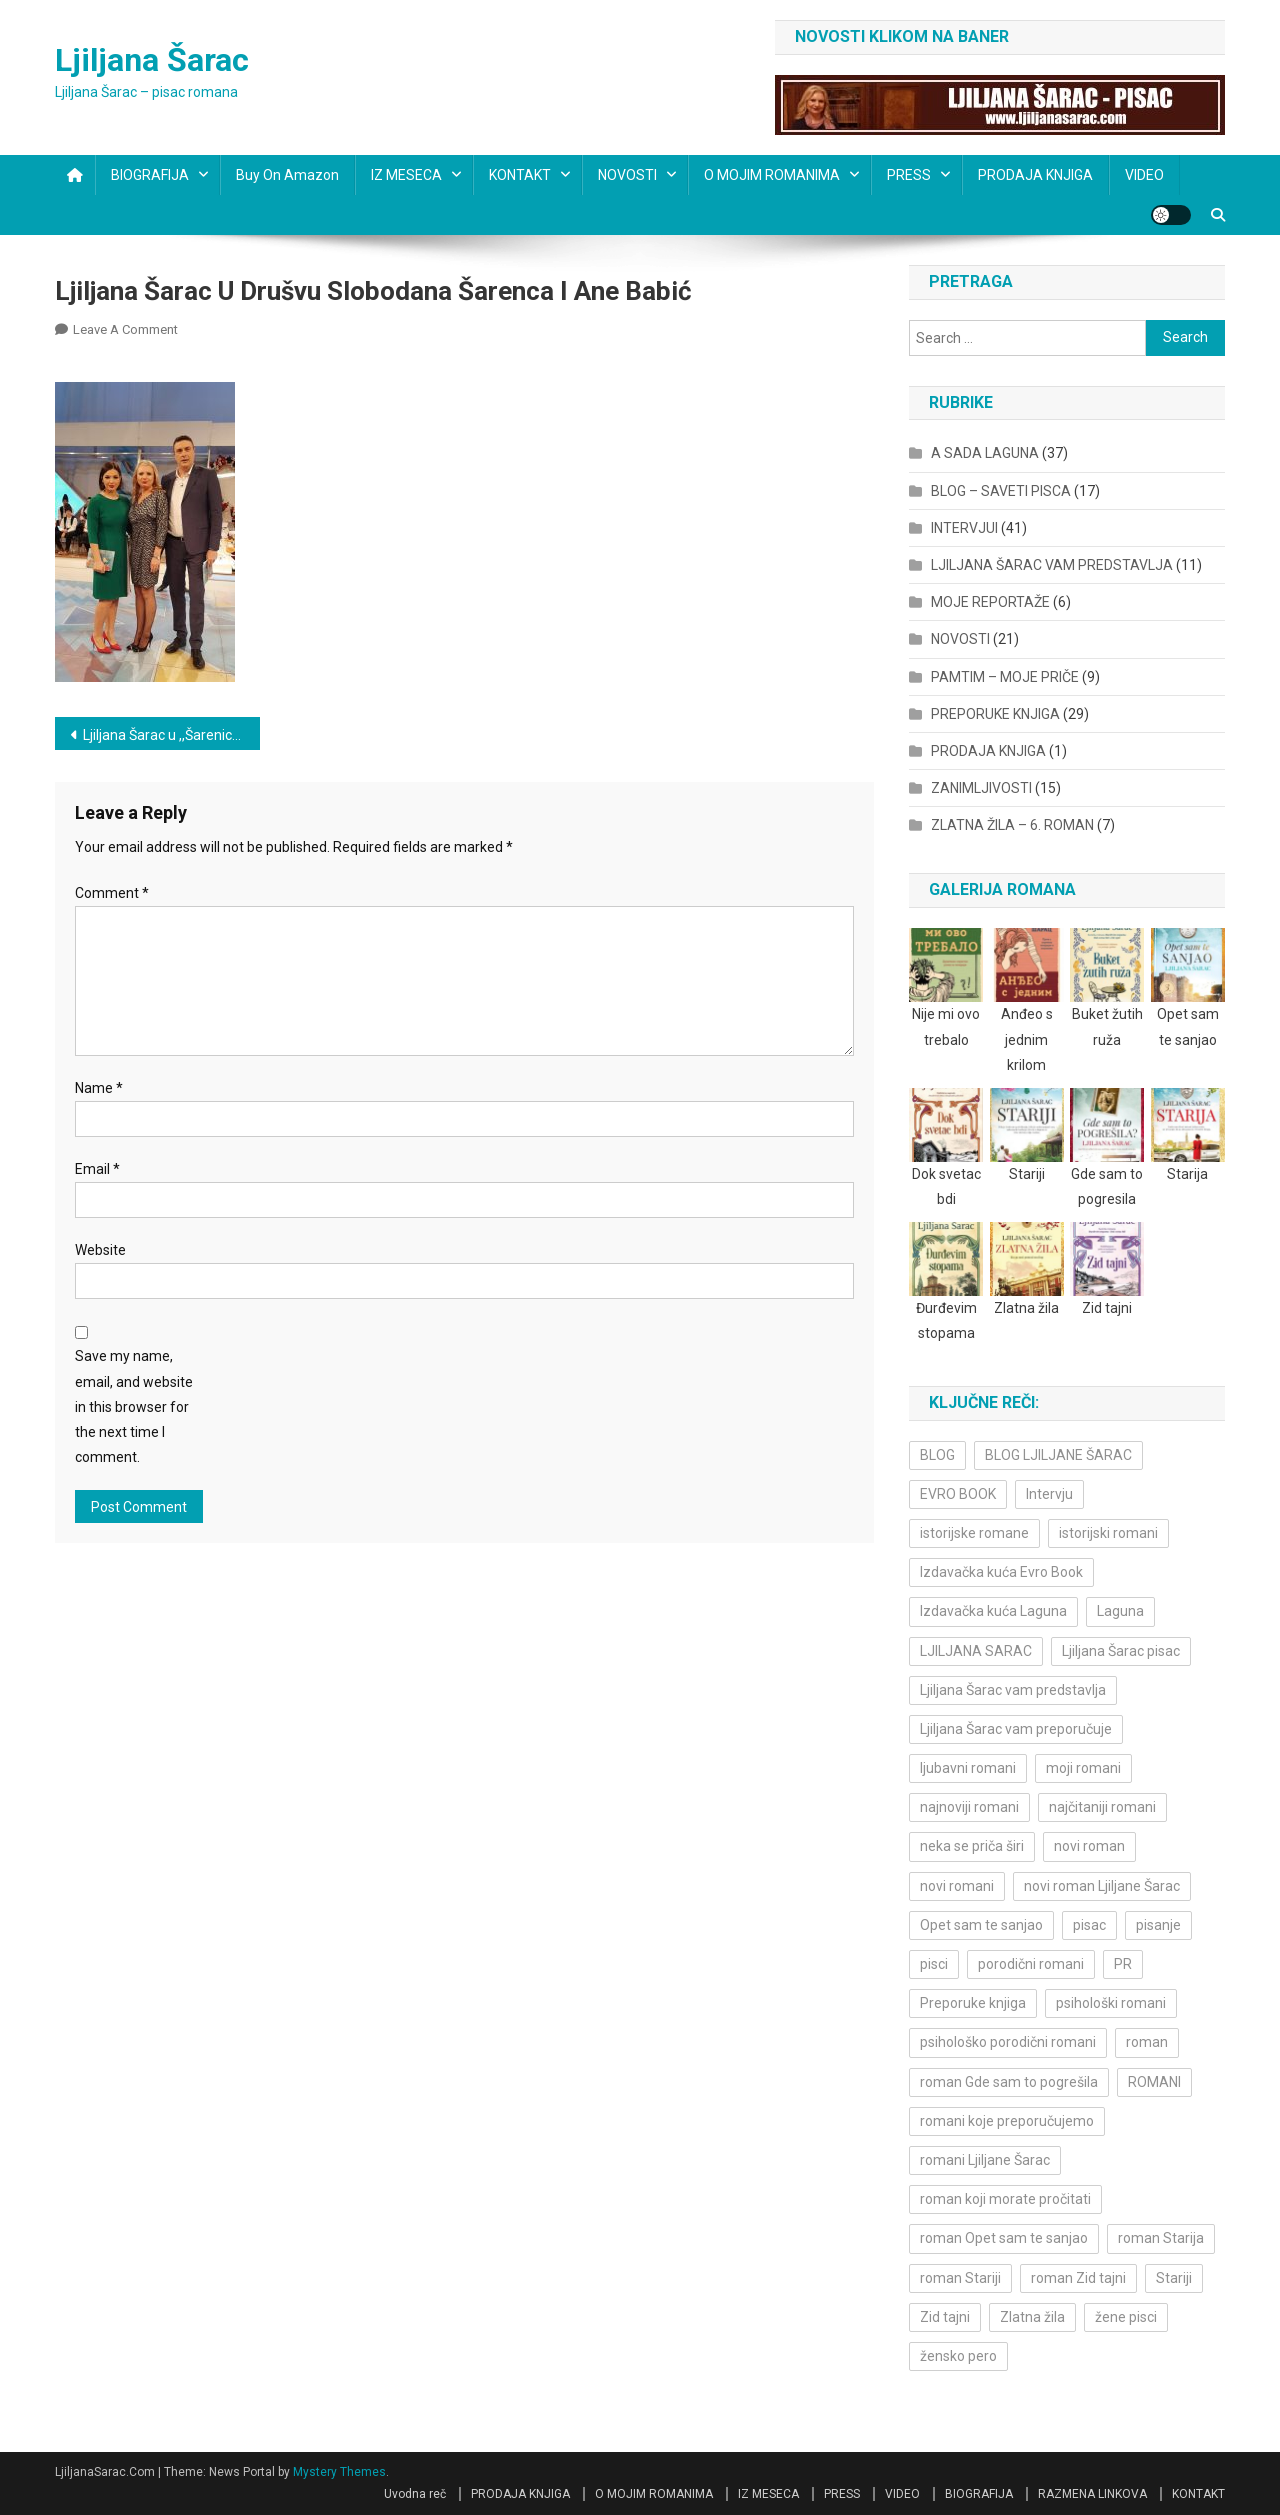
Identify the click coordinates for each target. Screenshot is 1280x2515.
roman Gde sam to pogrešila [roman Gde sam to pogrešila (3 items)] (1009, 2082)
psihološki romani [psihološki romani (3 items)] (1111, 2003)
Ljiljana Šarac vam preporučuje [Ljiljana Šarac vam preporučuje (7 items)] (1016, 1729)
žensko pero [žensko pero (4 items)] (958, 2356)
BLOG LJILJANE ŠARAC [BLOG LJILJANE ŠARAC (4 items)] (1058, 1455)
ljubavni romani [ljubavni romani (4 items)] (968, 1768)
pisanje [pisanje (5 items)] (1158, 1925)
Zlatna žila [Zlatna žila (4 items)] (1032, 2317)
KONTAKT (520, 175)
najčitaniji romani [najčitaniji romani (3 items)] (1102, 1807)
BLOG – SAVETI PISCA (1001, 491)
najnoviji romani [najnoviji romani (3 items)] (969, 1807)
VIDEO (1144, 175)
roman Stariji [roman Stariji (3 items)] (960, 2278)
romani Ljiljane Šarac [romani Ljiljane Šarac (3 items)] (985, 2160)
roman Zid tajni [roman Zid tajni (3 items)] (1078, 2278)
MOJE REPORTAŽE (990, 602)
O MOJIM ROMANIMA (772, 175)
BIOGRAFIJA (150, 175)
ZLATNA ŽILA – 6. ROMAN (1012, 825)
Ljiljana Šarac (152, 60)
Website (100, 1250)
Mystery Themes (339, 2472)
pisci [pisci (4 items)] (934, 1964)
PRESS (909, 175)
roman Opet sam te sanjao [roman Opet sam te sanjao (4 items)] (1004, 2238)
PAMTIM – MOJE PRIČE (1005, 677)
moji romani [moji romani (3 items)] (1083, 1768)
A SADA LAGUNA (985, 453)
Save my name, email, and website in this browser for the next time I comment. (134, 1406)
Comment (112, 893)
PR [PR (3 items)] (1123, 1964)
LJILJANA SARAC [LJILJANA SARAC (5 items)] (976, 1651)
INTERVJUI (964, 528)
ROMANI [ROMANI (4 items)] (1154, 2082)
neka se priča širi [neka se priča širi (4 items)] (972, 1846)
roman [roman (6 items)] (1147, 2042)
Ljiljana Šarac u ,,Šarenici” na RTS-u (171, 735)
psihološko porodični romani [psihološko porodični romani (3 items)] (1008, 2042)
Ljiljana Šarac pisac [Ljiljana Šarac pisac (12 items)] (1121, 1651)
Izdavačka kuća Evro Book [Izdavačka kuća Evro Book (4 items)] (1001, 1572)
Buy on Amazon (287, 175)
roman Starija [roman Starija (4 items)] (1161, 2238)
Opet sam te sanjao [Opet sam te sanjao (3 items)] (981, 1925)
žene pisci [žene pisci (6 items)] (1126, 2317)
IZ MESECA (406, 175)
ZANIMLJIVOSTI (981, 788)
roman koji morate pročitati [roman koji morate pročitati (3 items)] (1005, 2199)
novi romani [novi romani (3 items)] (957, 1886)
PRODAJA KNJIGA (1035, 175)
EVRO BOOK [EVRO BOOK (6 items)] (958, 1494)
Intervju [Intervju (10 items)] (1049, 1494)
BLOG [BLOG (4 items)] (937, 1455)
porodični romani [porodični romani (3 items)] (1031, 1964)
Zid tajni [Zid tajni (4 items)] (945, 2317)
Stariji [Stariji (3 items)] (1174, 2278)
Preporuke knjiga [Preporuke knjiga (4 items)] (973, 2003)
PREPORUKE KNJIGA (995, 714)
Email (97, 1169)
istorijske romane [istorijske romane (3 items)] (974, 1533)
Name (99, 1088)
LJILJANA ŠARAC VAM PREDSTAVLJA (1052, 565)
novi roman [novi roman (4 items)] (1089, 1846)
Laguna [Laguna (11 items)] (1120, 1611)
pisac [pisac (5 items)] (1089, 1925)
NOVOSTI (627, 175)
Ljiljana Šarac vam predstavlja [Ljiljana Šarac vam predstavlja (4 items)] (1013, 1690)
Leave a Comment (125, 329)
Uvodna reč (415, 2494)
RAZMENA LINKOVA (1092, 2494)
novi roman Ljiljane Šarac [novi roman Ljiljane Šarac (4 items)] (1102, 1886)
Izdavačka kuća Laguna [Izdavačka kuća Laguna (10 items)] (993, 1611)
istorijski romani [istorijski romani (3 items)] (1108, 1533)
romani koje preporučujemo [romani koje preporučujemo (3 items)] (1007, 2121)
